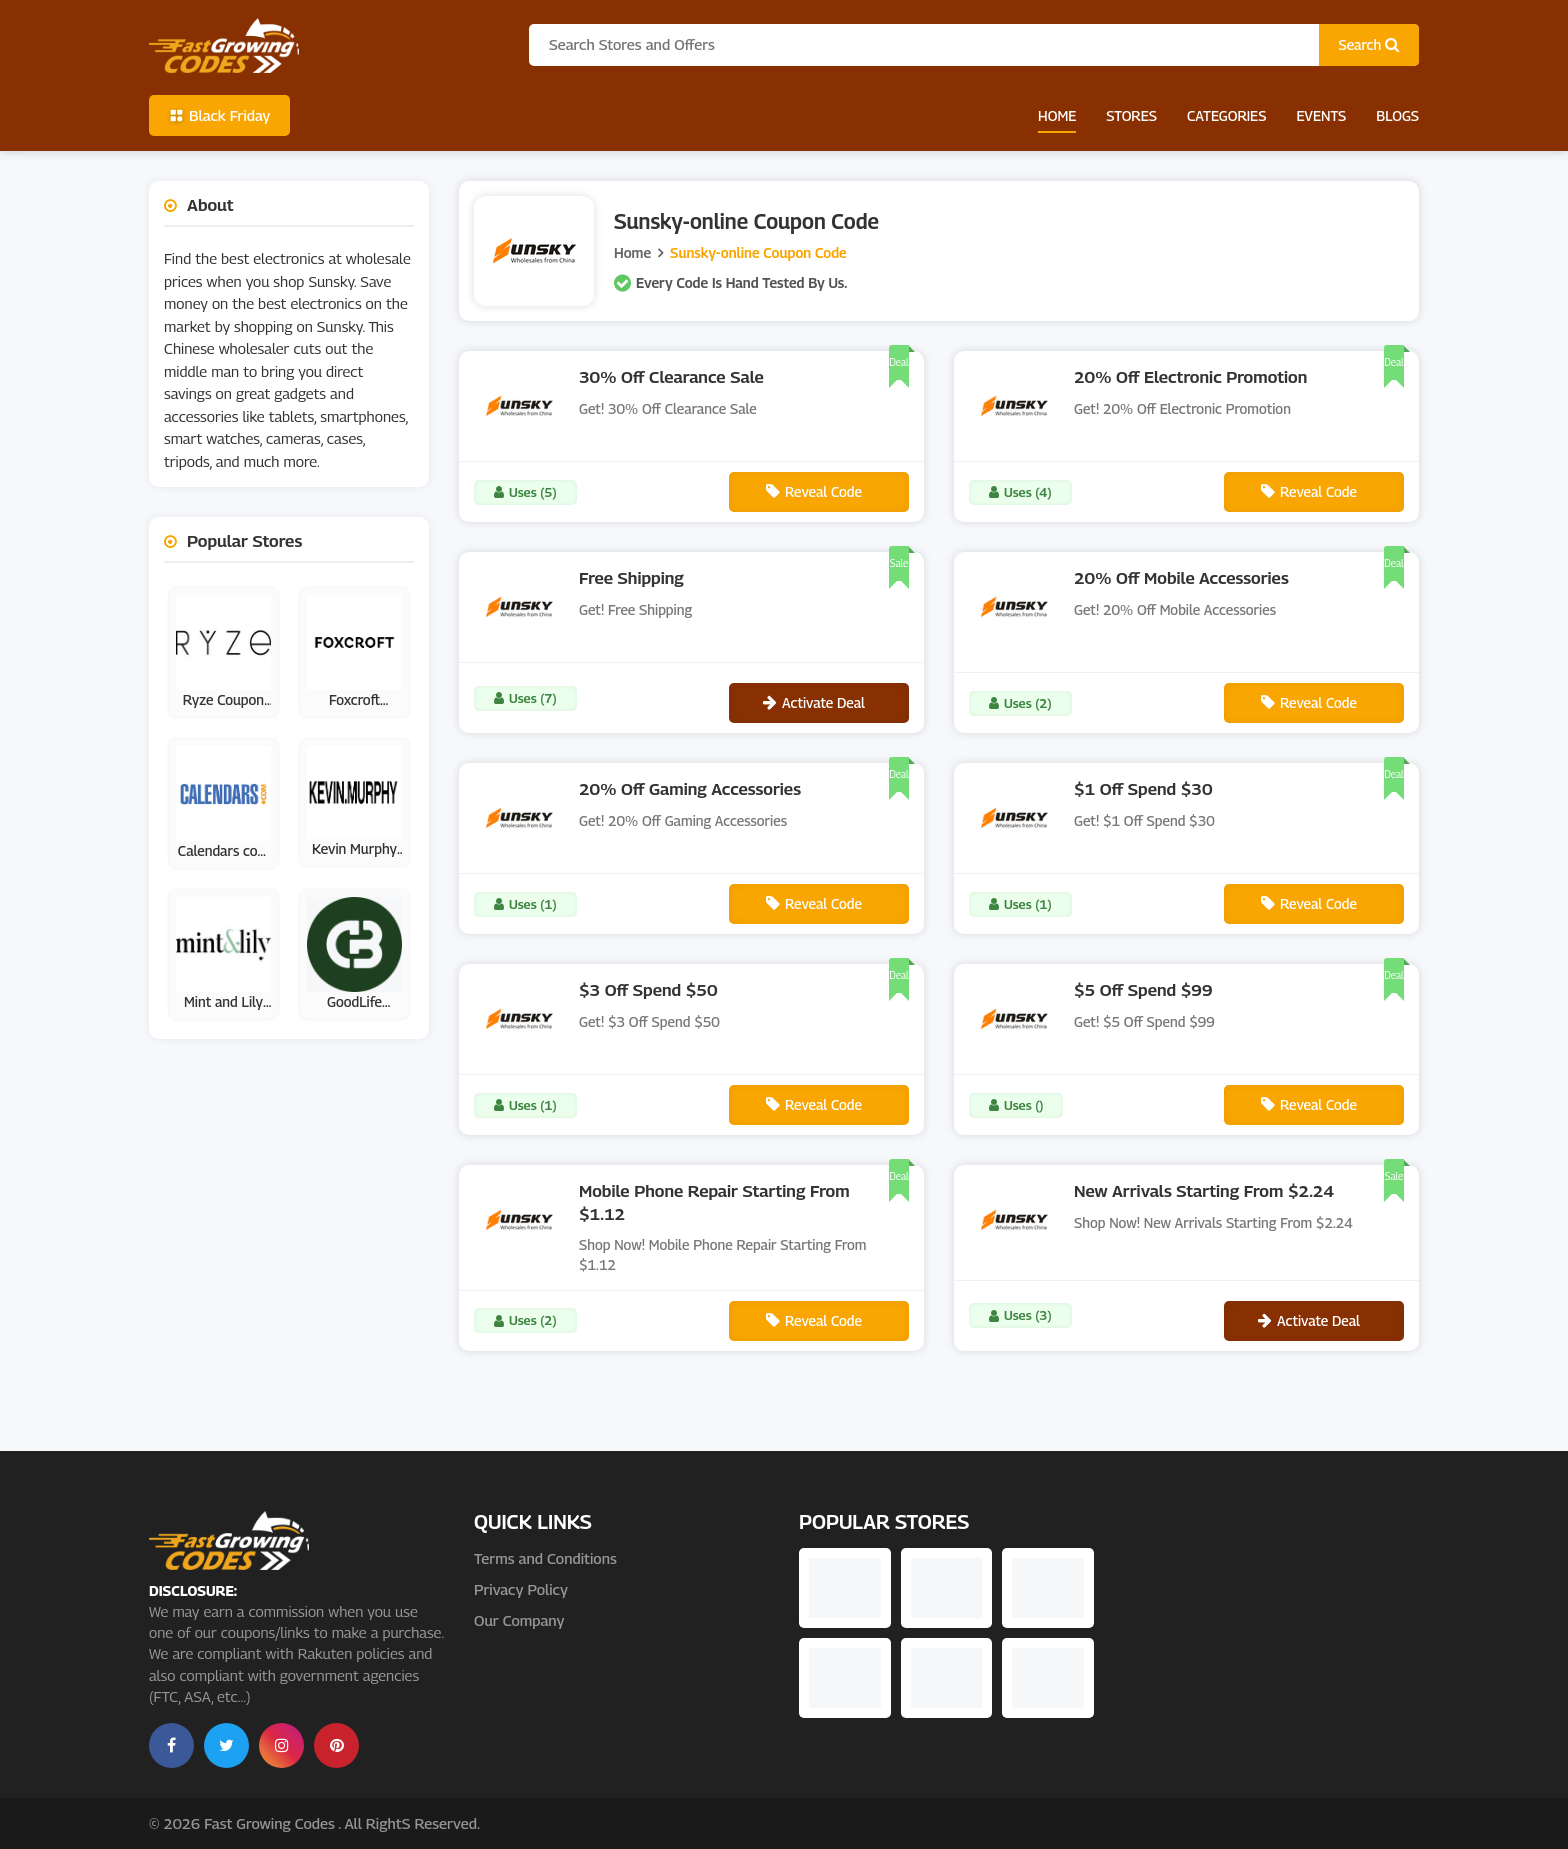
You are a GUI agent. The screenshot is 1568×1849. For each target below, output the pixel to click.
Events (1321, 115)
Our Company (519, 1620)
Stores (1131, 115)
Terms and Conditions (545, 1558)
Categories (1226, 115)
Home (1057, 115)
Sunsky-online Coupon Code (758, 252)
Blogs (1397, 115)
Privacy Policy (521, 1589)
